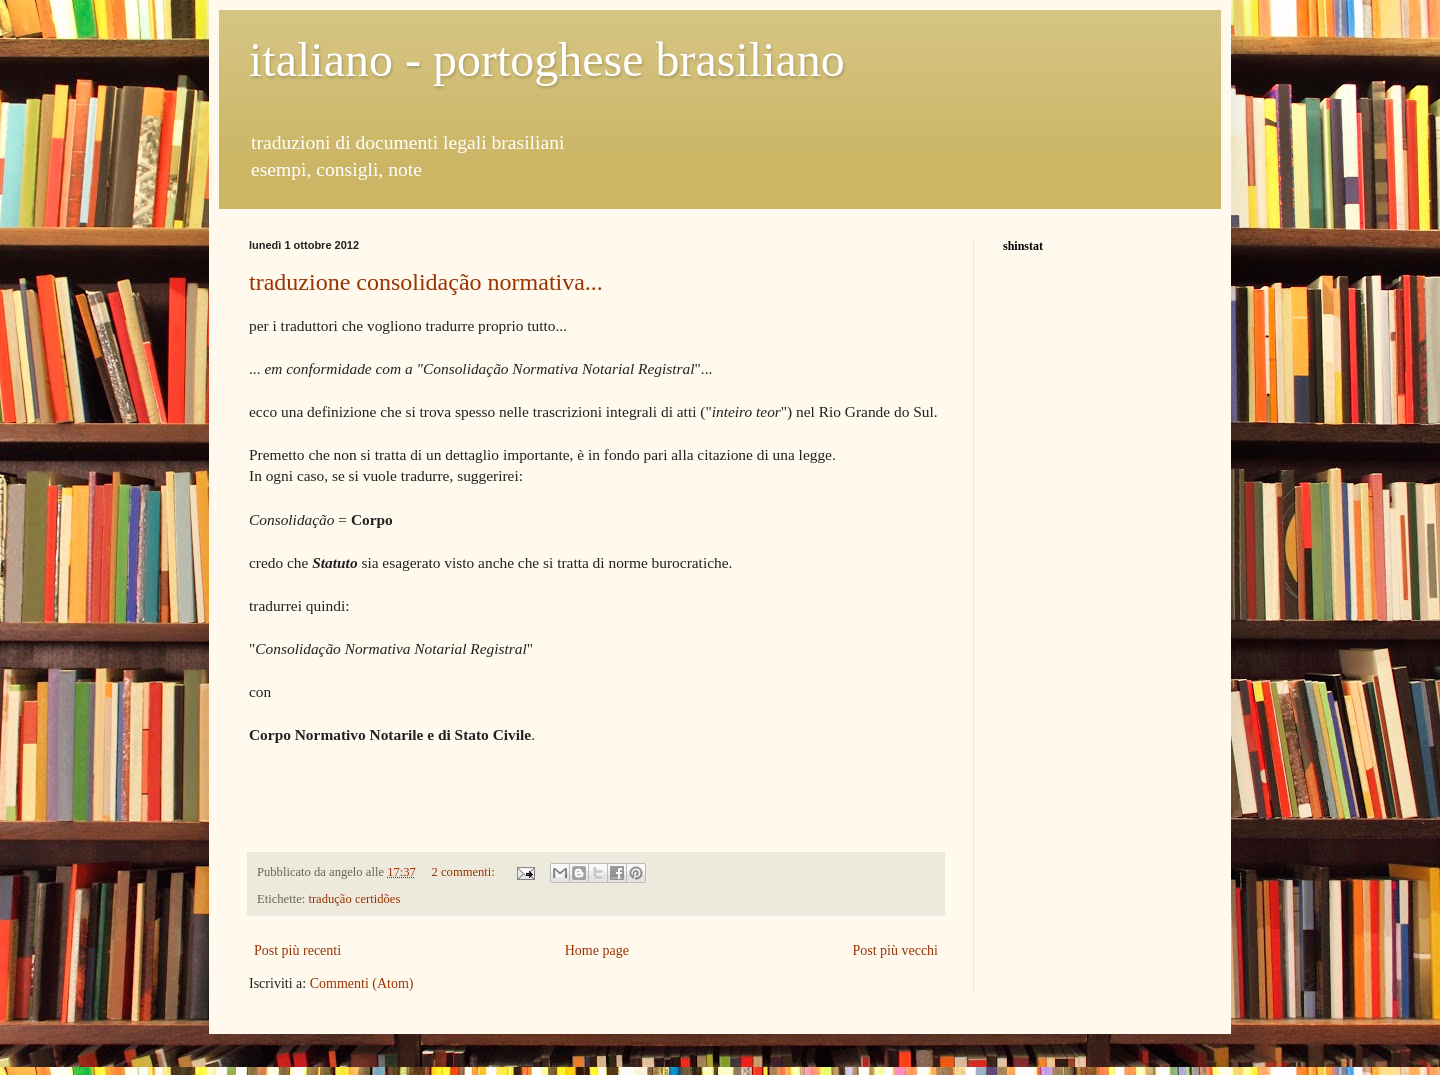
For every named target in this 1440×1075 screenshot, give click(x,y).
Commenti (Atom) (362, 983)
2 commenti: (465, 872)
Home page (597, 950)
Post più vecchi (895, 950)
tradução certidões (354, 899)
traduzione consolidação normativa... (426, 282)
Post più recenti (297, 950)
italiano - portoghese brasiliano (547, 59)
